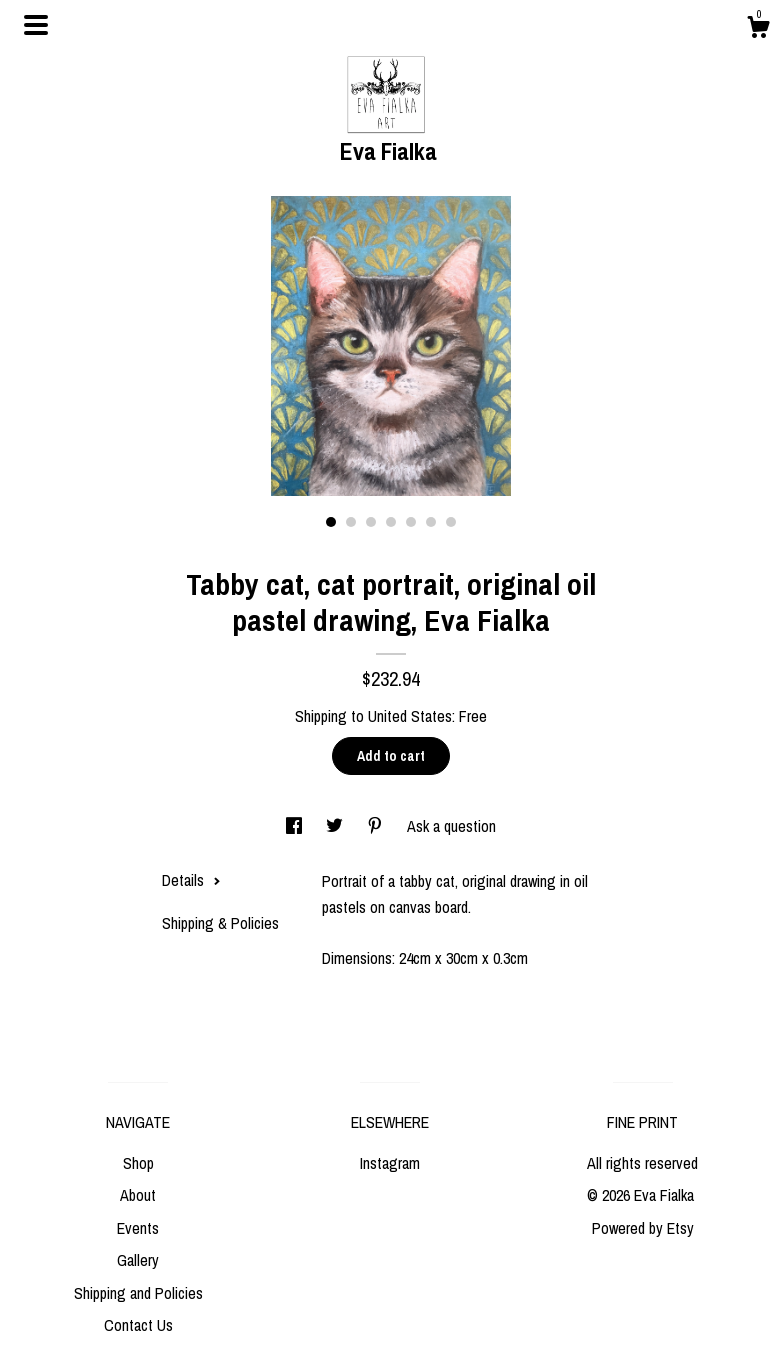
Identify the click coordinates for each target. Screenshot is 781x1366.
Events (138, 1228)
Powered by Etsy (643, 1228)
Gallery (138, 1260)
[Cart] (758, 30)
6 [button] (431, 522)
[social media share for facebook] (296, 826)
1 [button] (331, 522)
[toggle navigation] (36, 25)
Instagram (390, 1163)
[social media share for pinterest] (377, 826)
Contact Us (138, 1325)
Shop (138, 1163)
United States (410, 716)
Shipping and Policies (138, 1293)
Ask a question (451, 826)
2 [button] (351, 522)
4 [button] (391, 522)
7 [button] (451, 522)
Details (191, 880)
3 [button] (371, 522)
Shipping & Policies (220, 923)
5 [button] (411, 522)
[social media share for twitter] (336, 826)
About (138, 1195)
